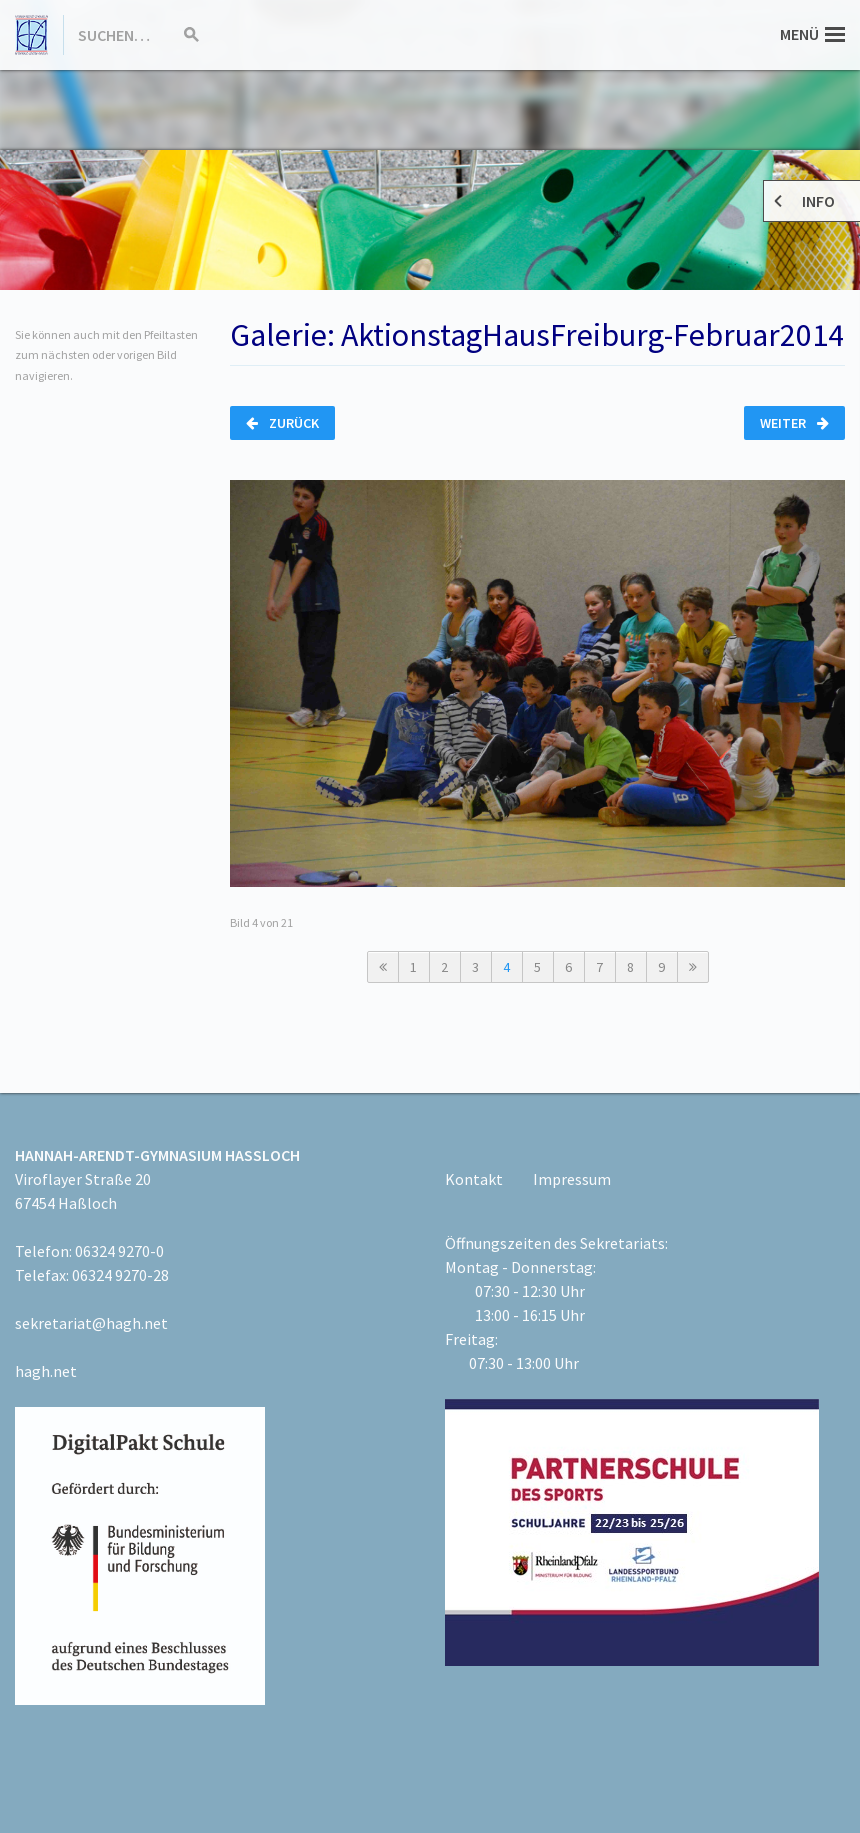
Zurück (282, 423)
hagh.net (46, 1371)
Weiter (794, 423)
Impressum (572, 1179)
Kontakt (474, 1179)
